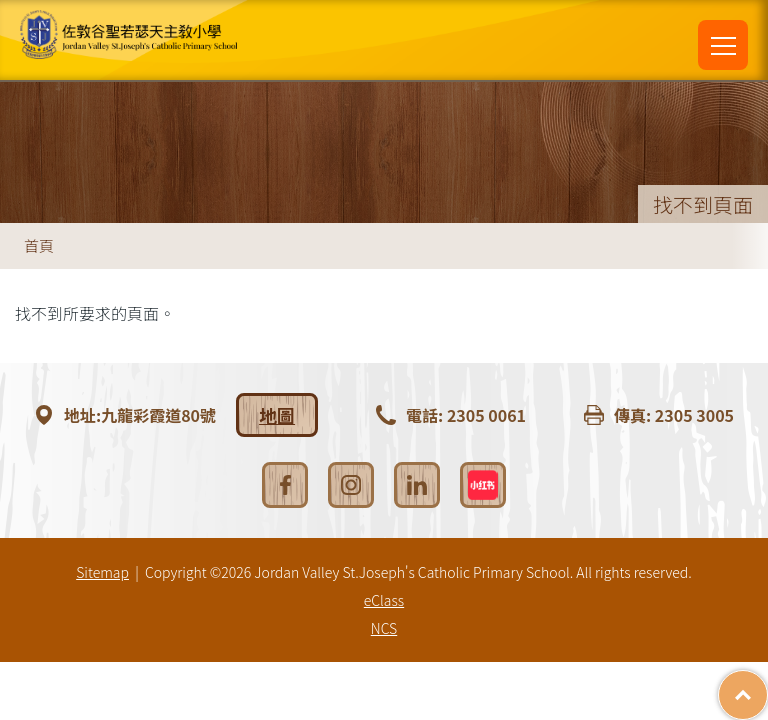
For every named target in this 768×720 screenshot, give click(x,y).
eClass (384, 600)
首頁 (39, 245)
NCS (384, 628)
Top (767, 685)
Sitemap (102, 572)
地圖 (277, 415)
